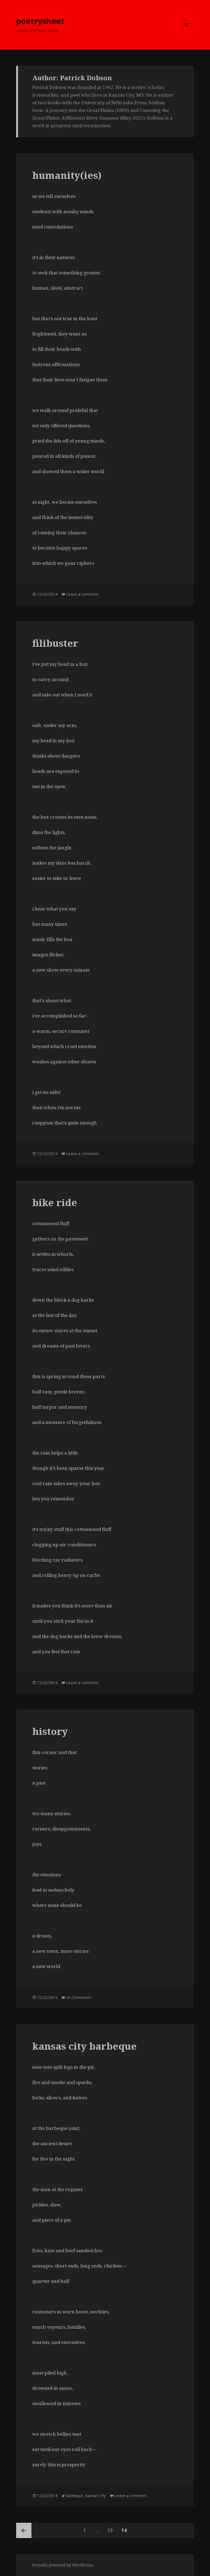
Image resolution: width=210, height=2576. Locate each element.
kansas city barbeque (84, 2046)
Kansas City (95, 2495)
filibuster (55, 643)
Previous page (23, 2530)
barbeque (74, 2495)
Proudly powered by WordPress (62, 2565)
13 (111, 2528)
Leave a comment (82, 594)
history (50, 1731)
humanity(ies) (66, 175)
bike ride (54, 1202)
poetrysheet (40, 21)
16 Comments (79, 1997)
